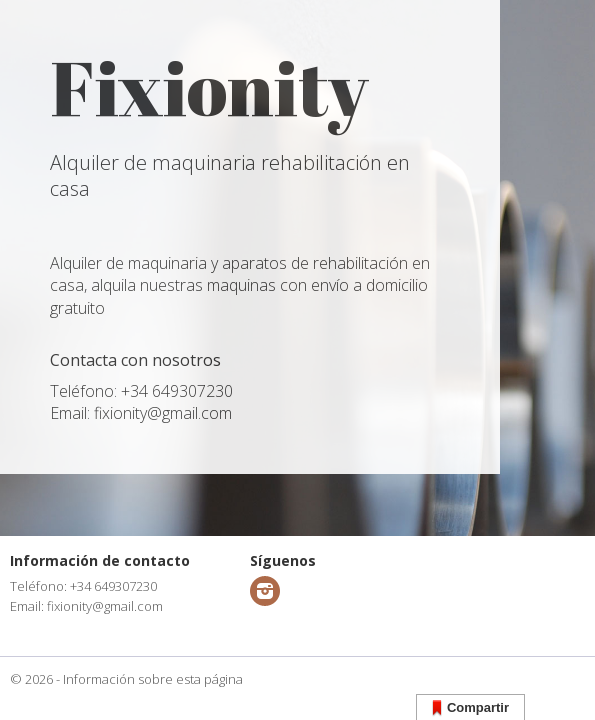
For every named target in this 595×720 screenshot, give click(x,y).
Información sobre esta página (153, 679)
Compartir (470, 708)
